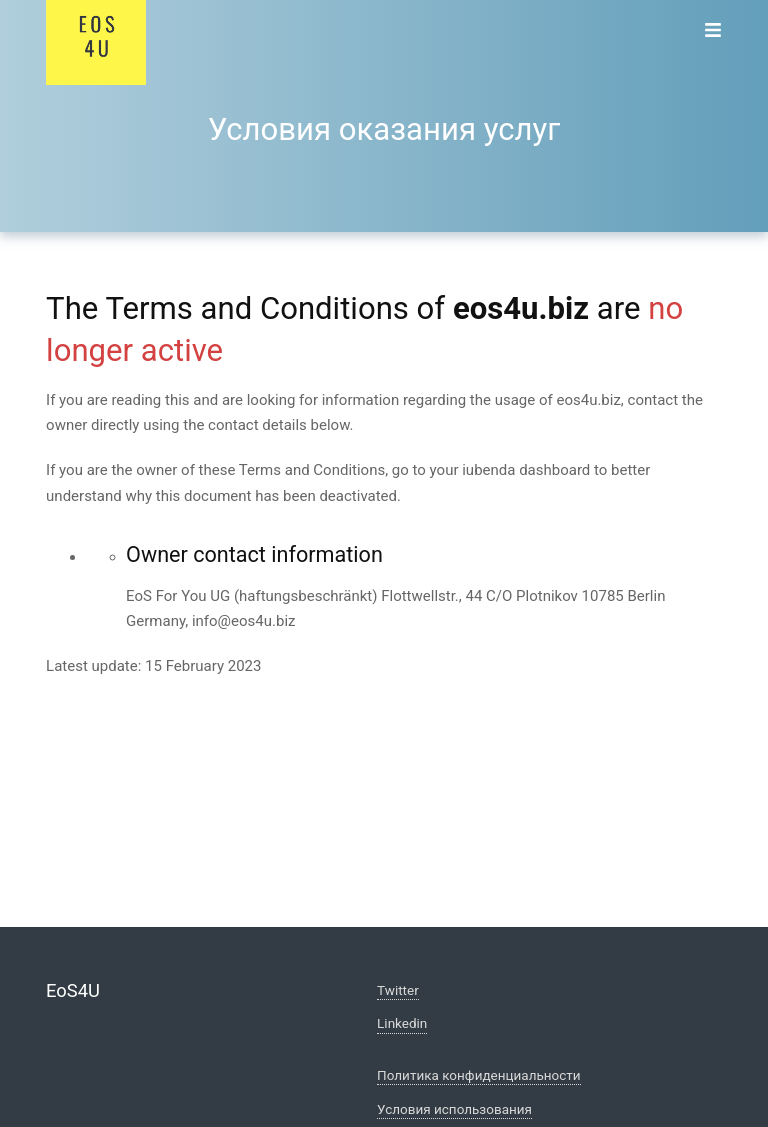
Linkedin (402, 1023)
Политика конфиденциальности (479, 1075)
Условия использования (454, 1109)
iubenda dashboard (526, 470)
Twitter (398, 990)
